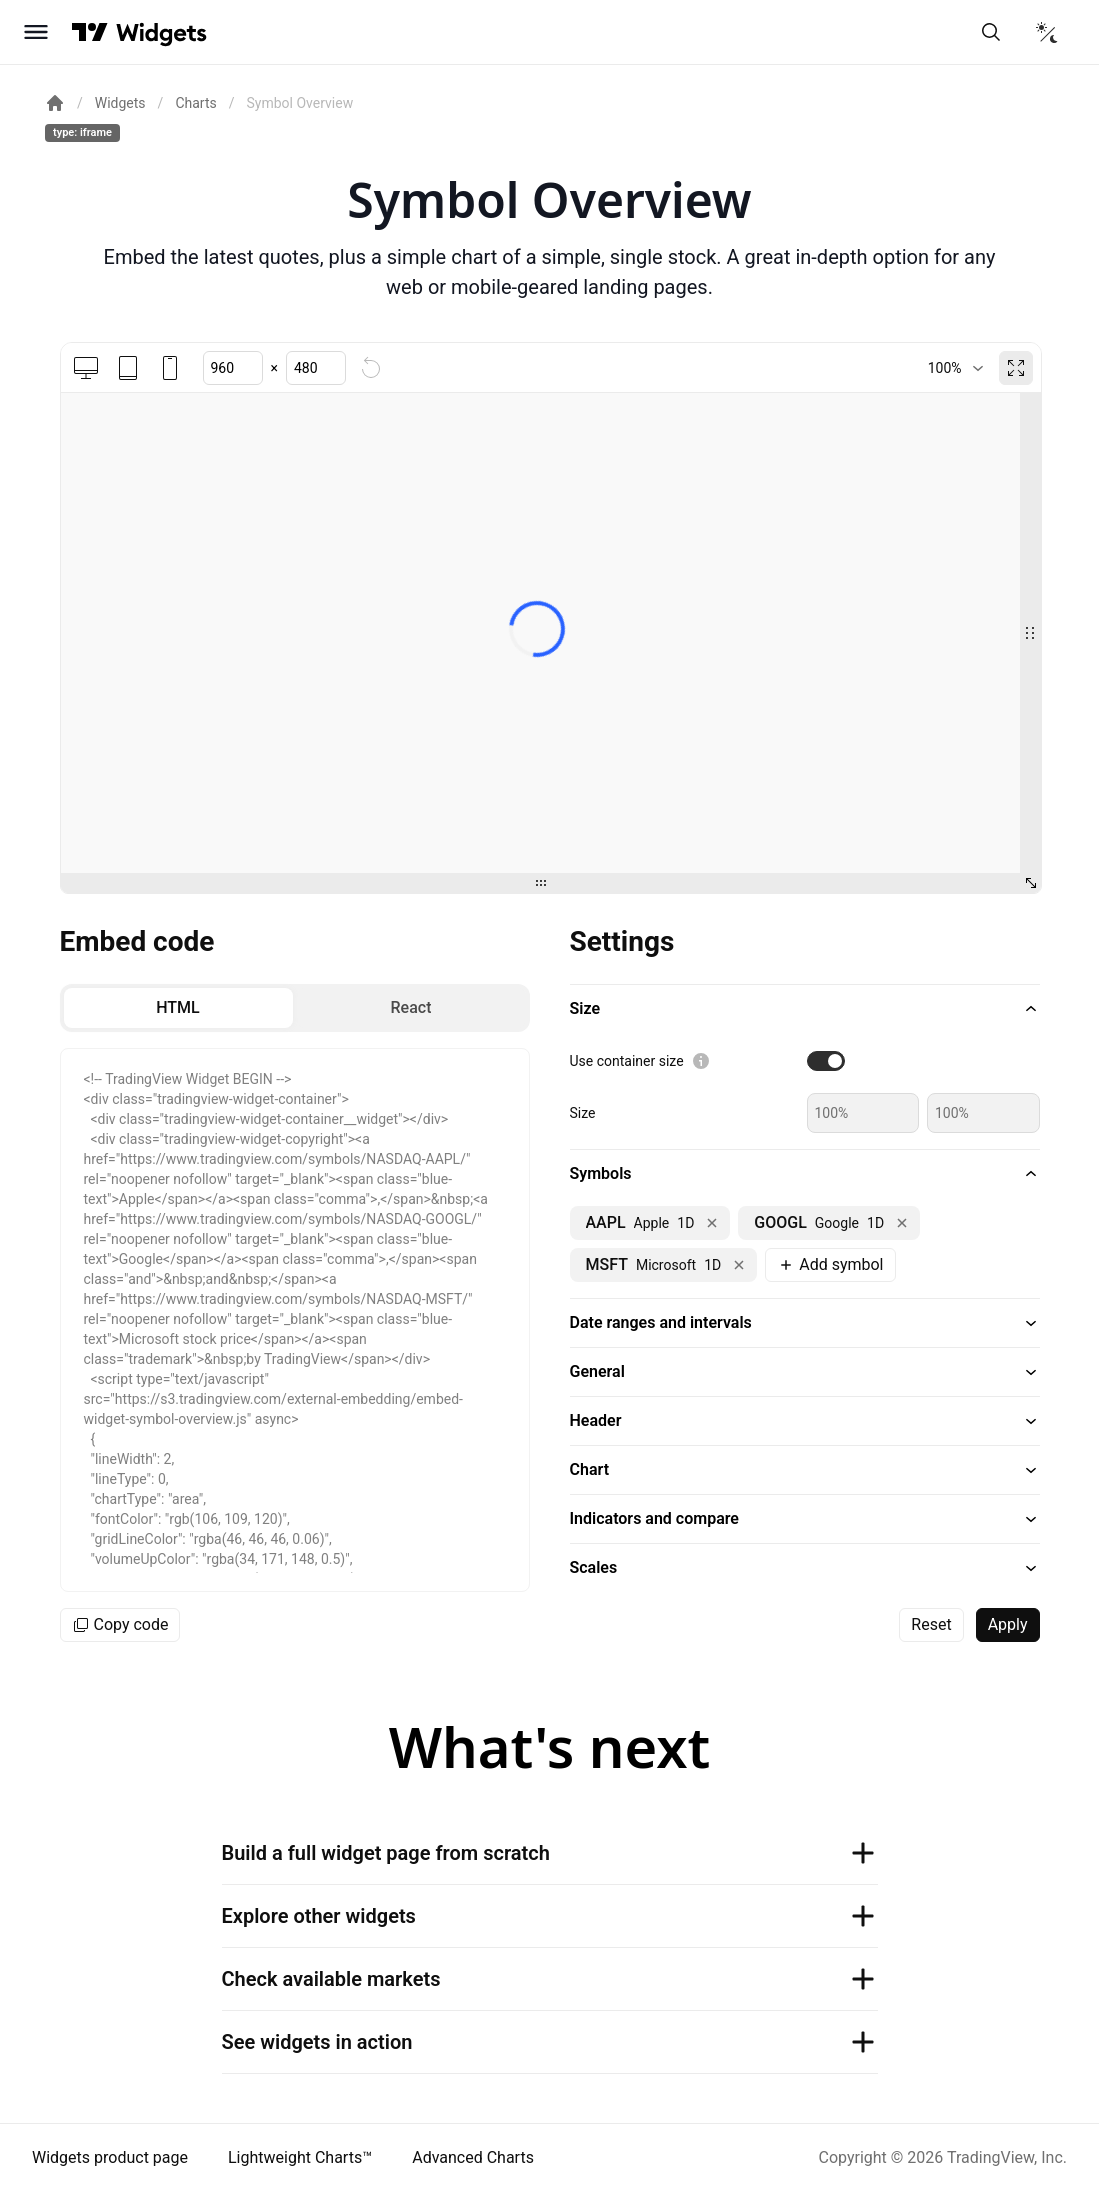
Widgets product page (110, 2157)
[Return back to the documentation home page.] (55, 103)
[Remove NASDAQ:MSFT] (739, 1265)
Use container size (627, 1061)
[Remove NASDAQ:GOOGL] (902, 1223)
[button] (805, 1009)
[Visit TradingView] (90, 32)
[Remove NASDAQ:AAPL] (712, 1223)
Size (583, 1113)
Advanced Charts (473, 2157)
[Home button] (161, 32)
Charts (195, 103)
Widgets (120, 103)
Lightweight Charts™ (300, 2157)
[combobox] (955, 368)
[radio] (178, 1008)
